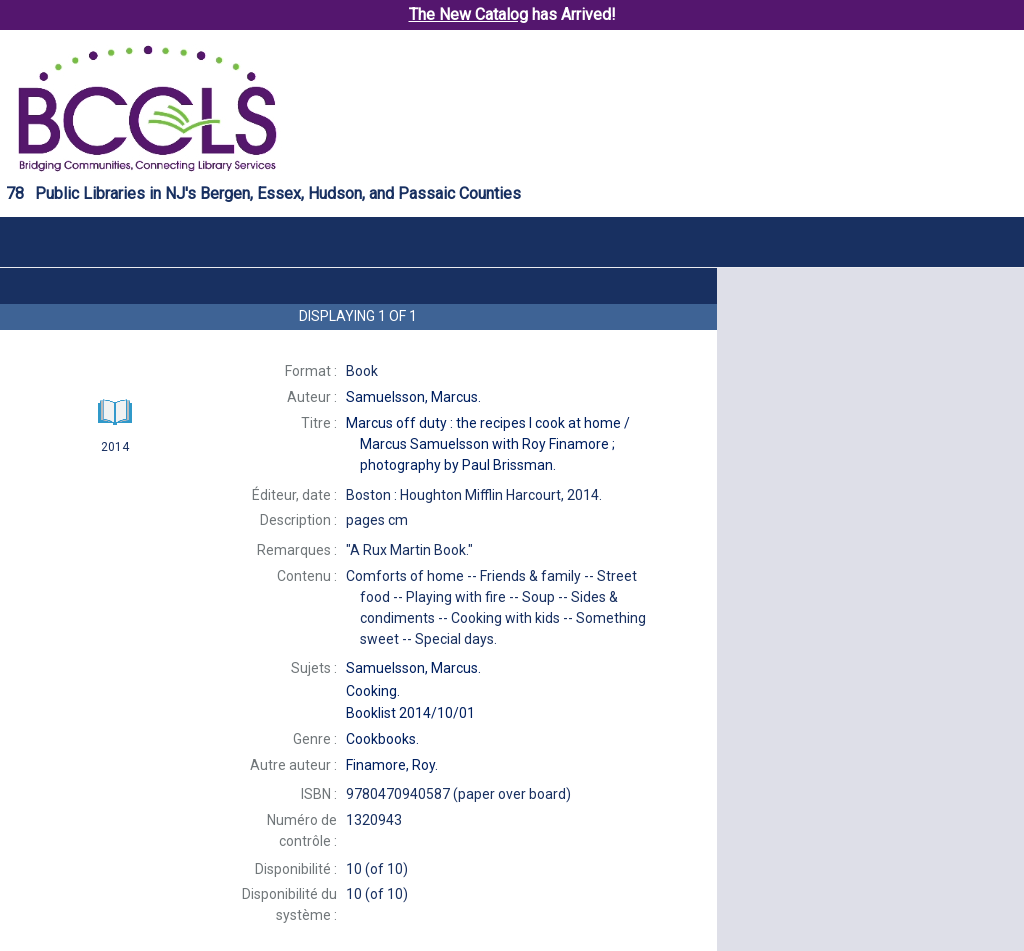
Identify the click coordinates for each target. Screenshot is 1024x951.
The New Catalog (468, 14)
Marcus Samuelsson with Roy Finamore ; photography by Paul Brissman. (488, 444)
